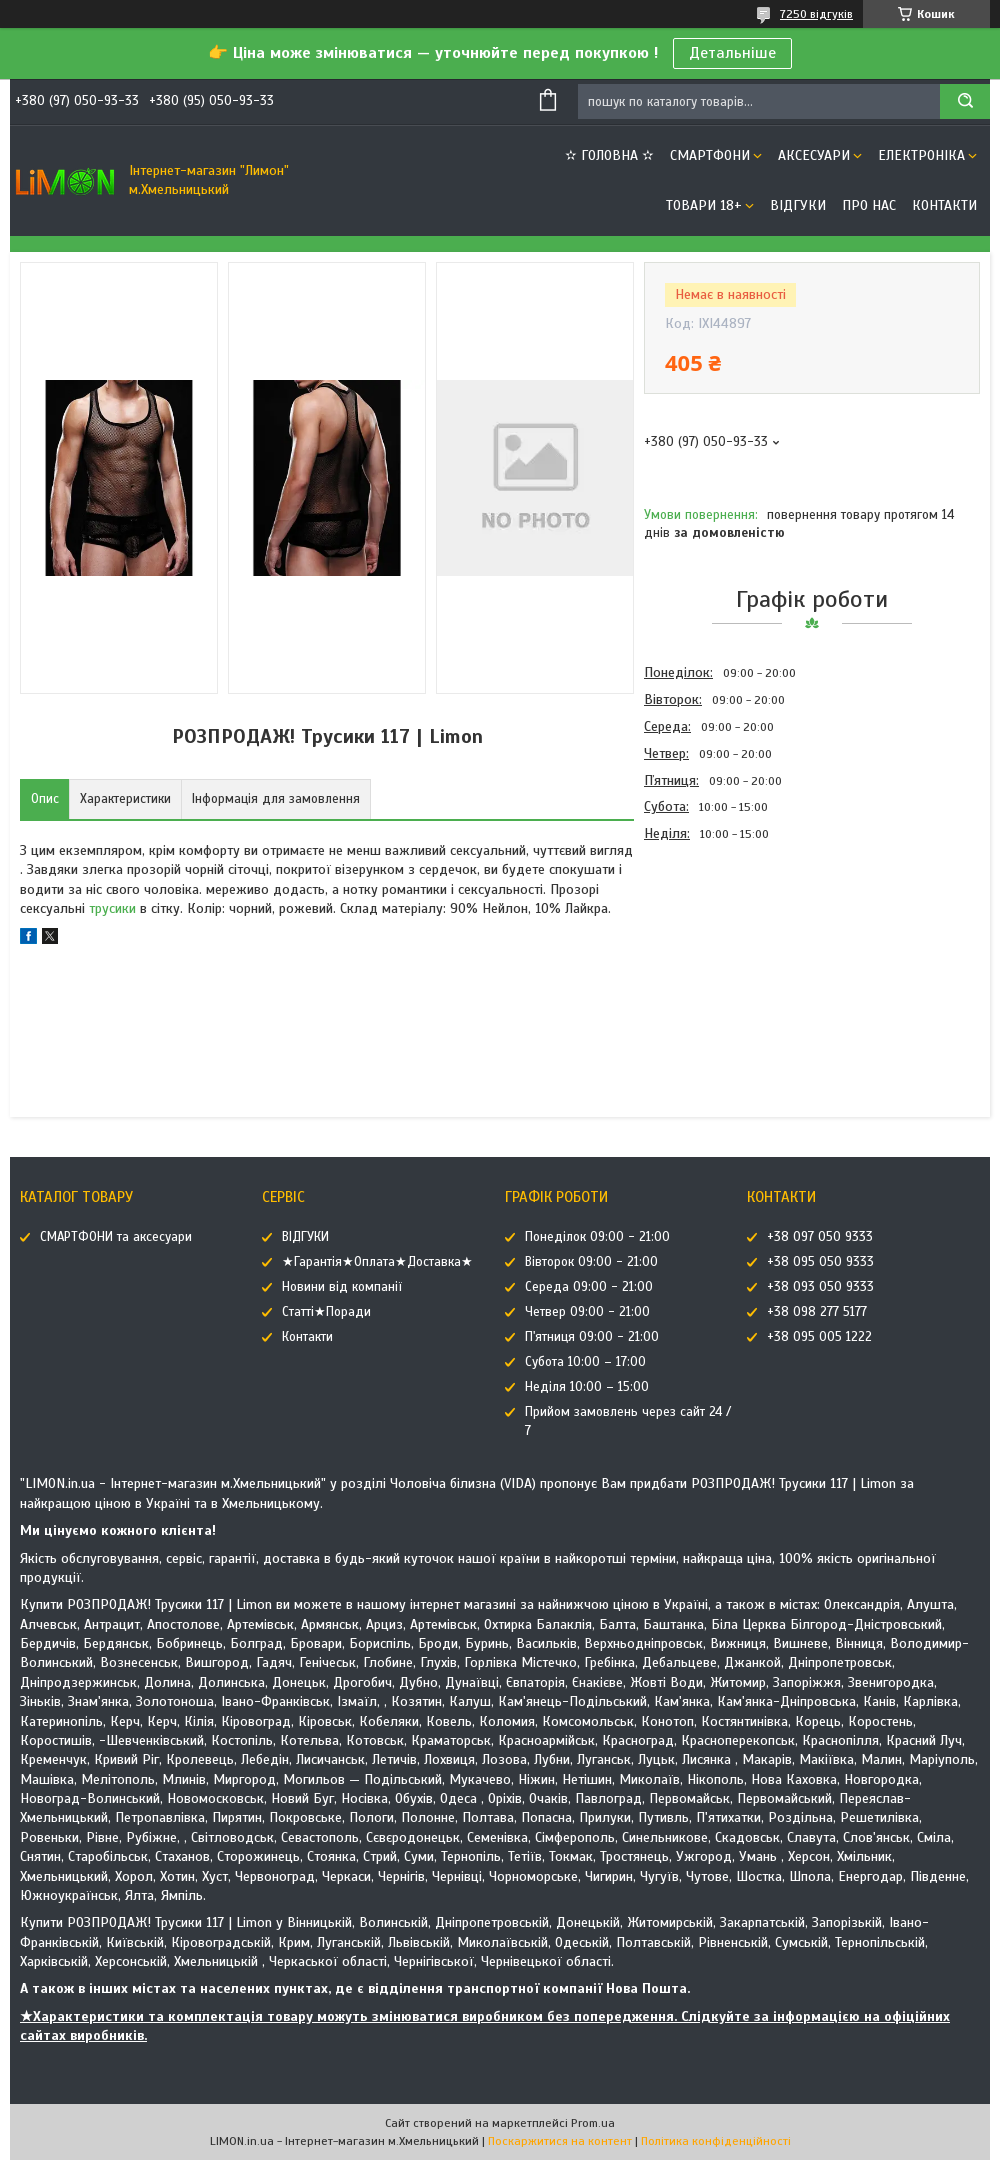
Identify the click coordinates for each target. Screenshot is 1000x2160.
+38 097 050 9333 (820, 1237)
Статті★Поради (326, 1312)
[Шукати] (965, 101)
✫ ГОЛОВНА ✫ (609, 155)
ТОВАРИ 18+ (704, 205)
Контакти (944, 205)
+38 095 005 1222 (819, 1337)
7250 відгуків (816, 14)
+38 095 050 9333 (820, 1262)
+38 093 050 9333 (820, 1287)
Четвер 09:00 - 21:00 (587, 1312)
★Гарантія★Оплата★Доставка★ (377, 1262)
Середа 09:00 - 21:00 (589, 1287)
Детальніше (732, 53)
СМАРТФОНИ (710, 155)
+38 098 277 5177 (817, 1312)
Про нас (869, 205)
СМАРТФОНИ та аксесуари (116, 1237)
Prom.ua (593, 2123)
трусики (112, 908)
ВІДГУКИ (798, 205)
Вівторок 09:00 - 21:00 (591, 1262)
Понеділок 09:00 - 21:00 (597, 1237)
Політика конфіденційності (716, 2141)
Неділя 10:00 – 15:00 (587, 1387)
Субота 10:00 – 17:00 (585, 1362)
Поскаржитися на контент (560, 2141)
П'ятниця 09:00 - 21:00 (592, 1337)
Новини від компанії (342, 1287)
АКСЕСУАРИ (814, 155)
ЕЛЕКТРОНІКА (921, 155)
